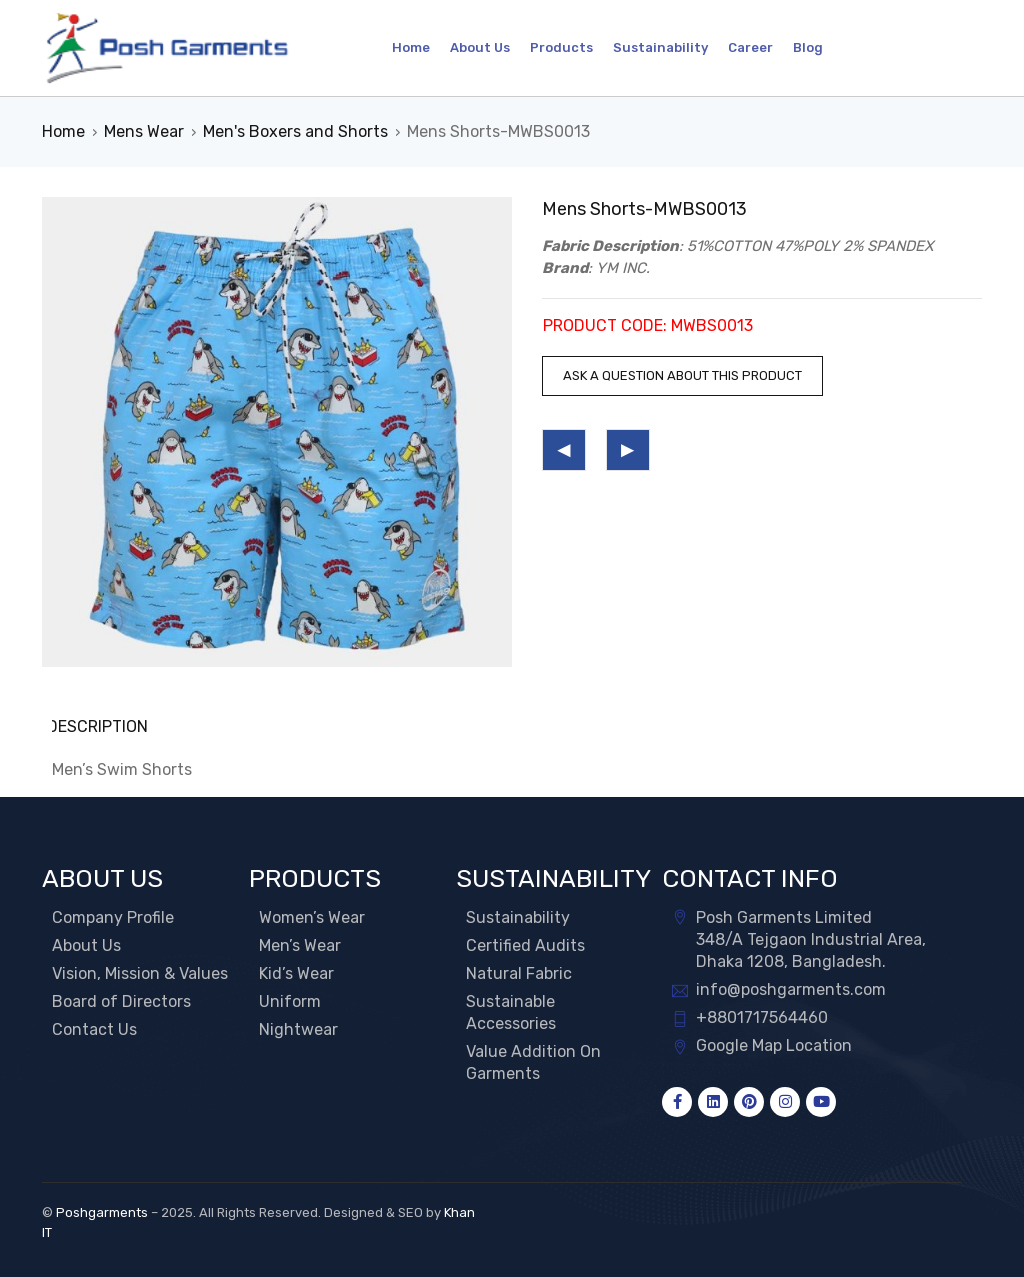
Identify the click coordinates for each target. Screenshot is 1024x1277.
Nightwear (298, 1028)
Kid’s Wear (296, 972)
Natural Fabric (519, 972)
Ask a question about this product (682, 375)
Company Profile (113, 916)
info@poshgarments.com (791, 988)
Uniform (290, 1000)
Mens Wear (144, 131)
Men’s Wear (300, 944)
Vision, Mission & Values (140, 972)
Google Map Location (774, 1044)
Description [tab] (102, 726)
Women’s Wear (312, 916)
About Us (86, 944)
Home (63, 131)
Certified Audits (525, 944)
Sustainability (518, 916)
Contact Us (94, 1028)
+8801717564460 (762, 1016)
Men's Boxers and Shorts (295, 131)
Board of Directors (121, 1000)
